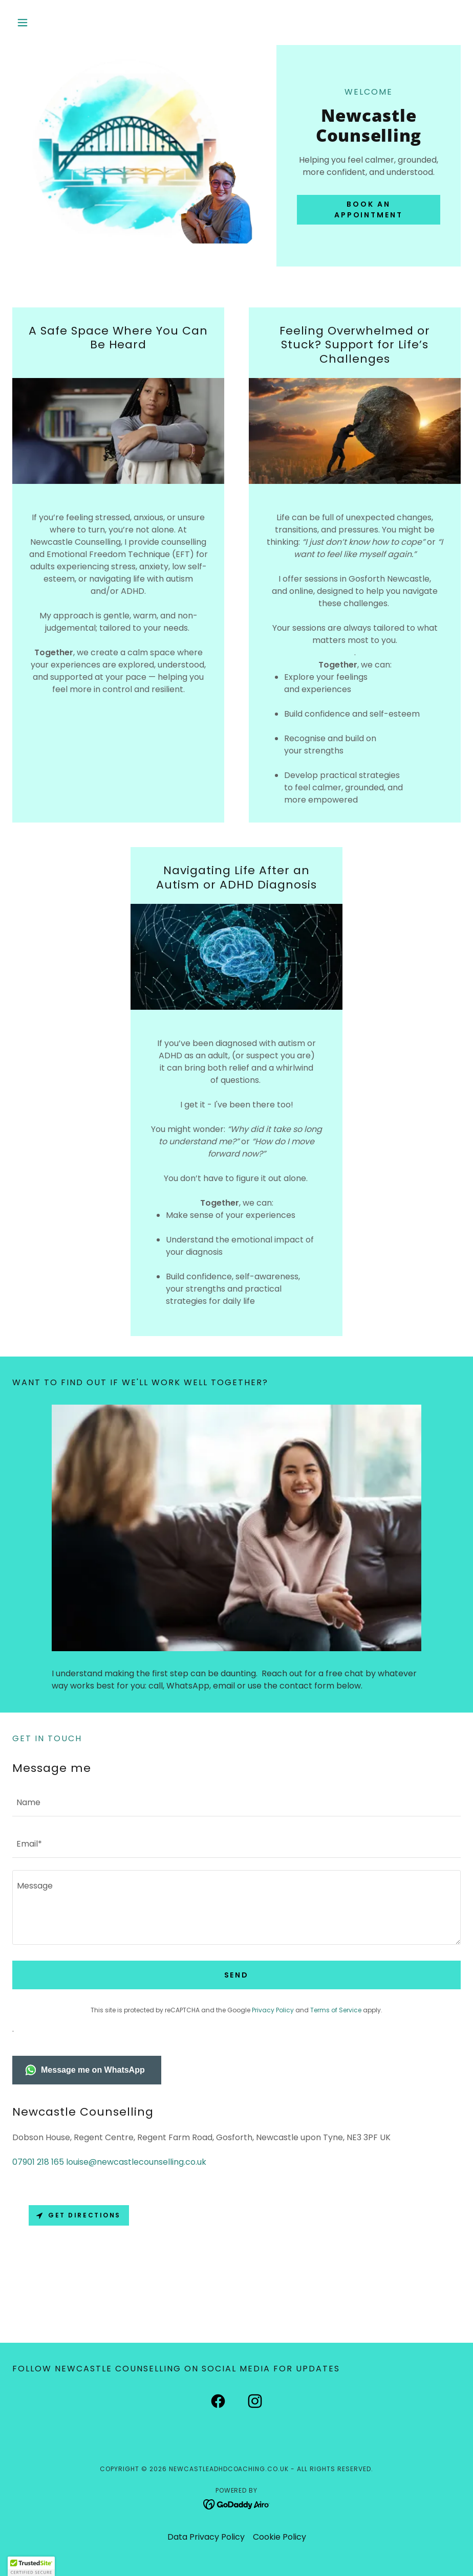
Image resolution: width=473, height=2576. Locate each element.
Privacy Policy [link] (273, 2010)
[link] (218, 2403)
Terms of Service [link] (335, 2010)
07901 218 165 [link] (38, 2162)
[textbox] (236, 1801)
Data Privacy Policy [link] (206, 2537)
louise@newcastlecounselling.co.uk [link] (136, 2162)
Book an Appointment (368, 209)
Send (236, 1975)
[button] (45, 22)
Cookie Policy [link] (279, 2537)
